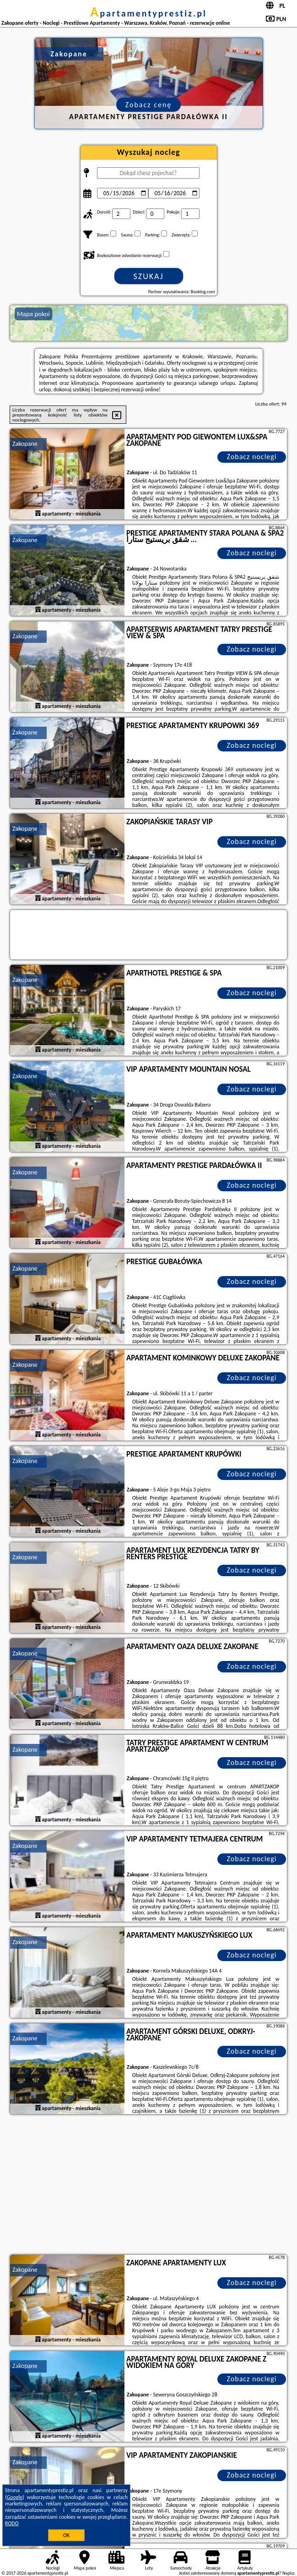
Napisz (288, 2573)
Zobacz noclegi (252, 456)
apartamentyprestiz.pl (148, 13)
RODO (12, 2523)
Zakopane (25, 444)
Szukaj (149, 276)
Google (15, 2497)
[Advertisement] (148, 2185)
